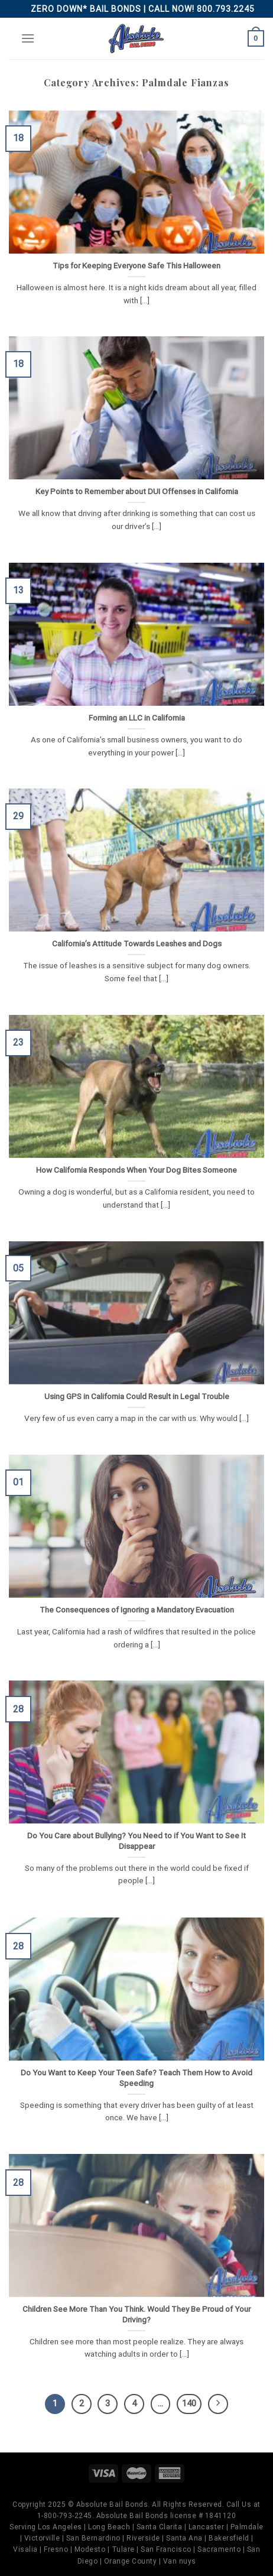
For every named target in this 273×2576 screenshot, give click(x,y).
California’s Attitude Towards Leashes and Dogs (137, 943)
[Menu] (28, 38)
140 (189, 2403)
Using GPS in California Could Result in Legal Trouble (136, 1396)
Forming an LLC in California (137, 717)
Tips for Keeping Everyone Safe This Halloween (136, 265)
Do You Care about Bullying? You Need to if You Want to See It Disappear (136, 1841)
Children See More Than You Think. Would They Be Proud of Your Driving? (136, 2314)
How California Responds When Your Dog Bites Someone (136, 1170)
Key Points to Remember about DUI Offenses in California (136, 491)
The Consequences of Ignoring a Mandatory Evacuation (137, 1609)
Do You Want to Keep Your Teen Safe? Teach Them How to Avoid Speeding (136, 2078)
